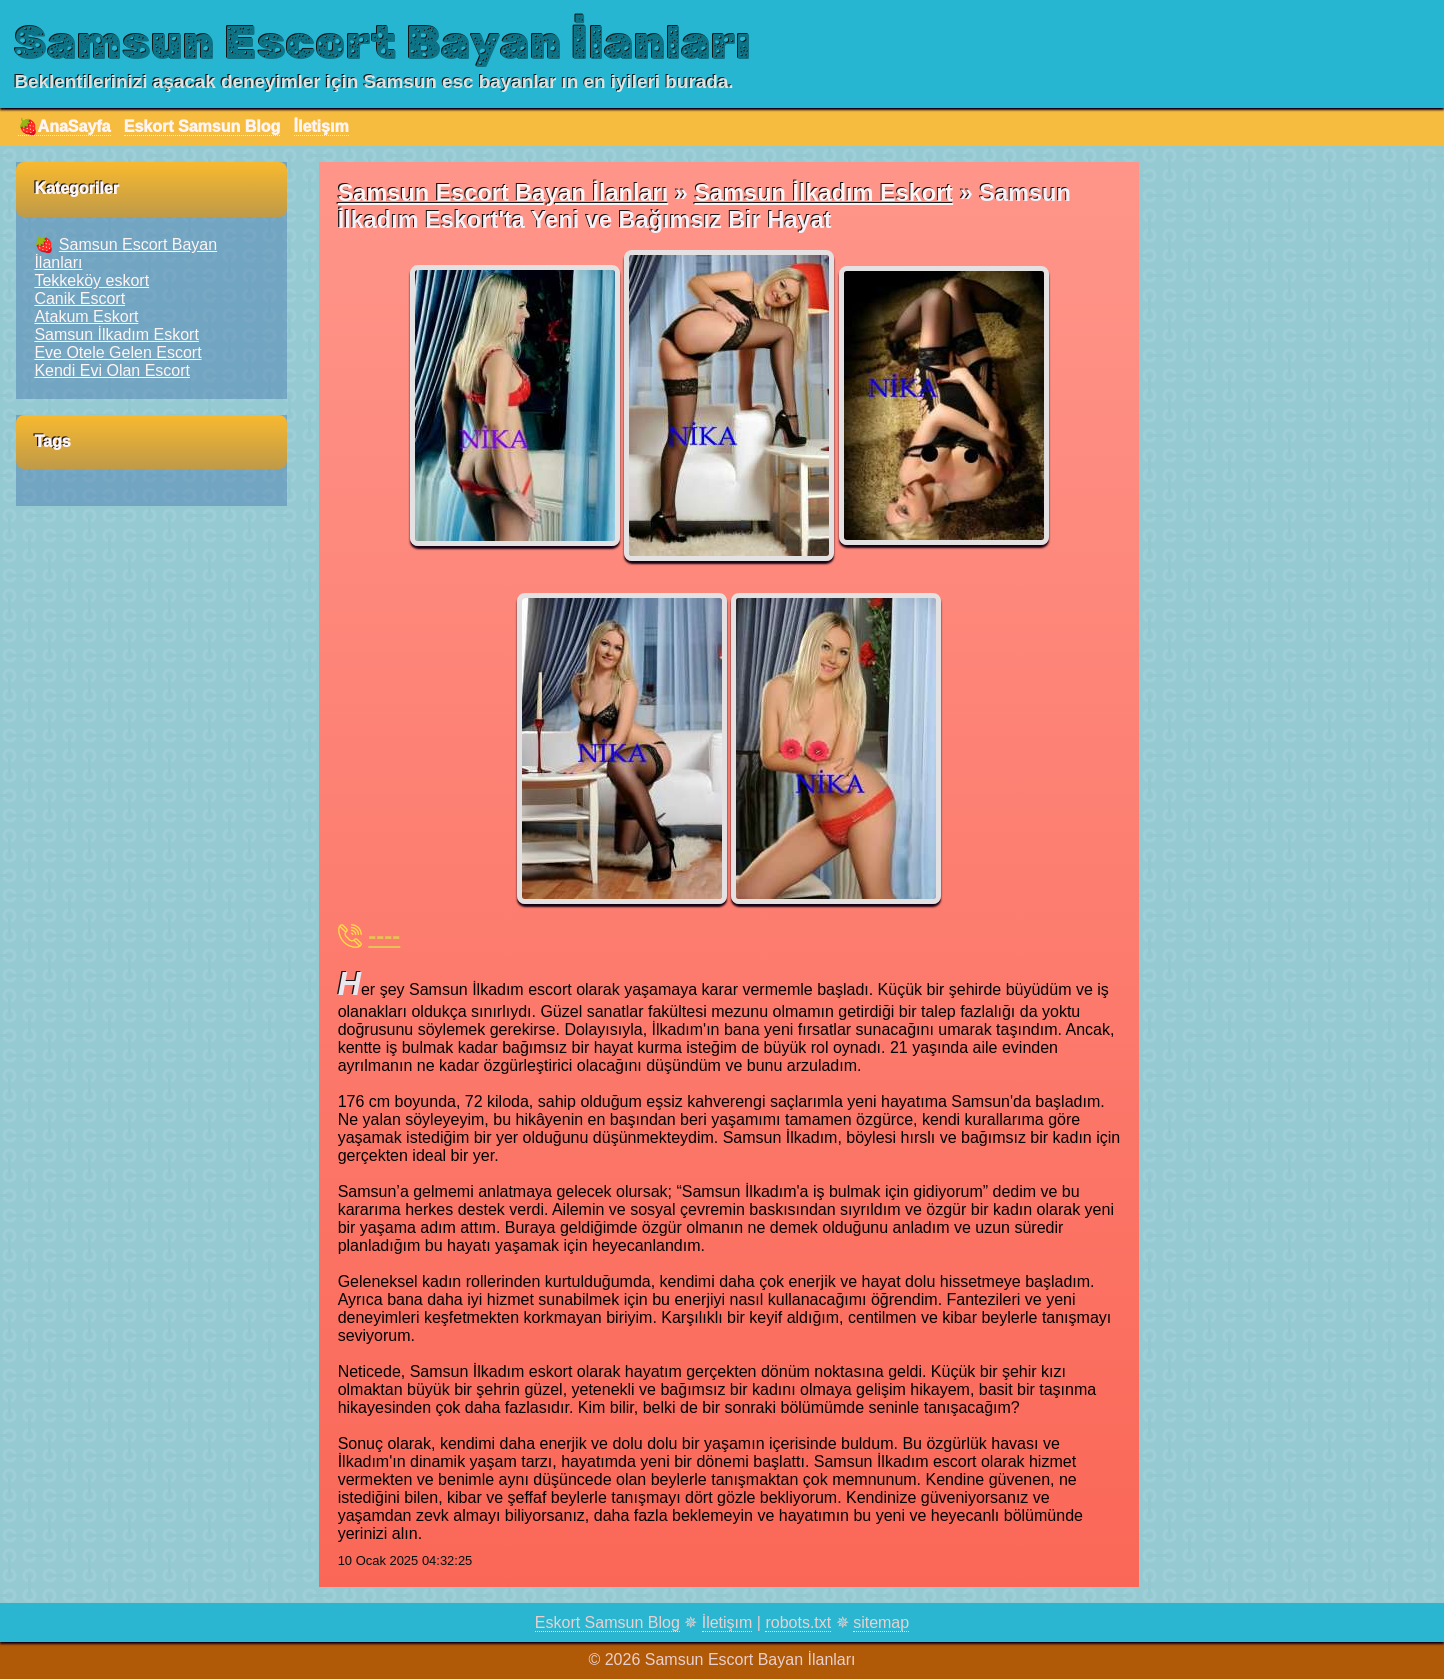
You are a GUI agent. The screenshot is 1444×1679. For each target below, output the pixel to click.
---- (384, 935)
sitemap (881, 1622)
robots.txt (798, 1622)
